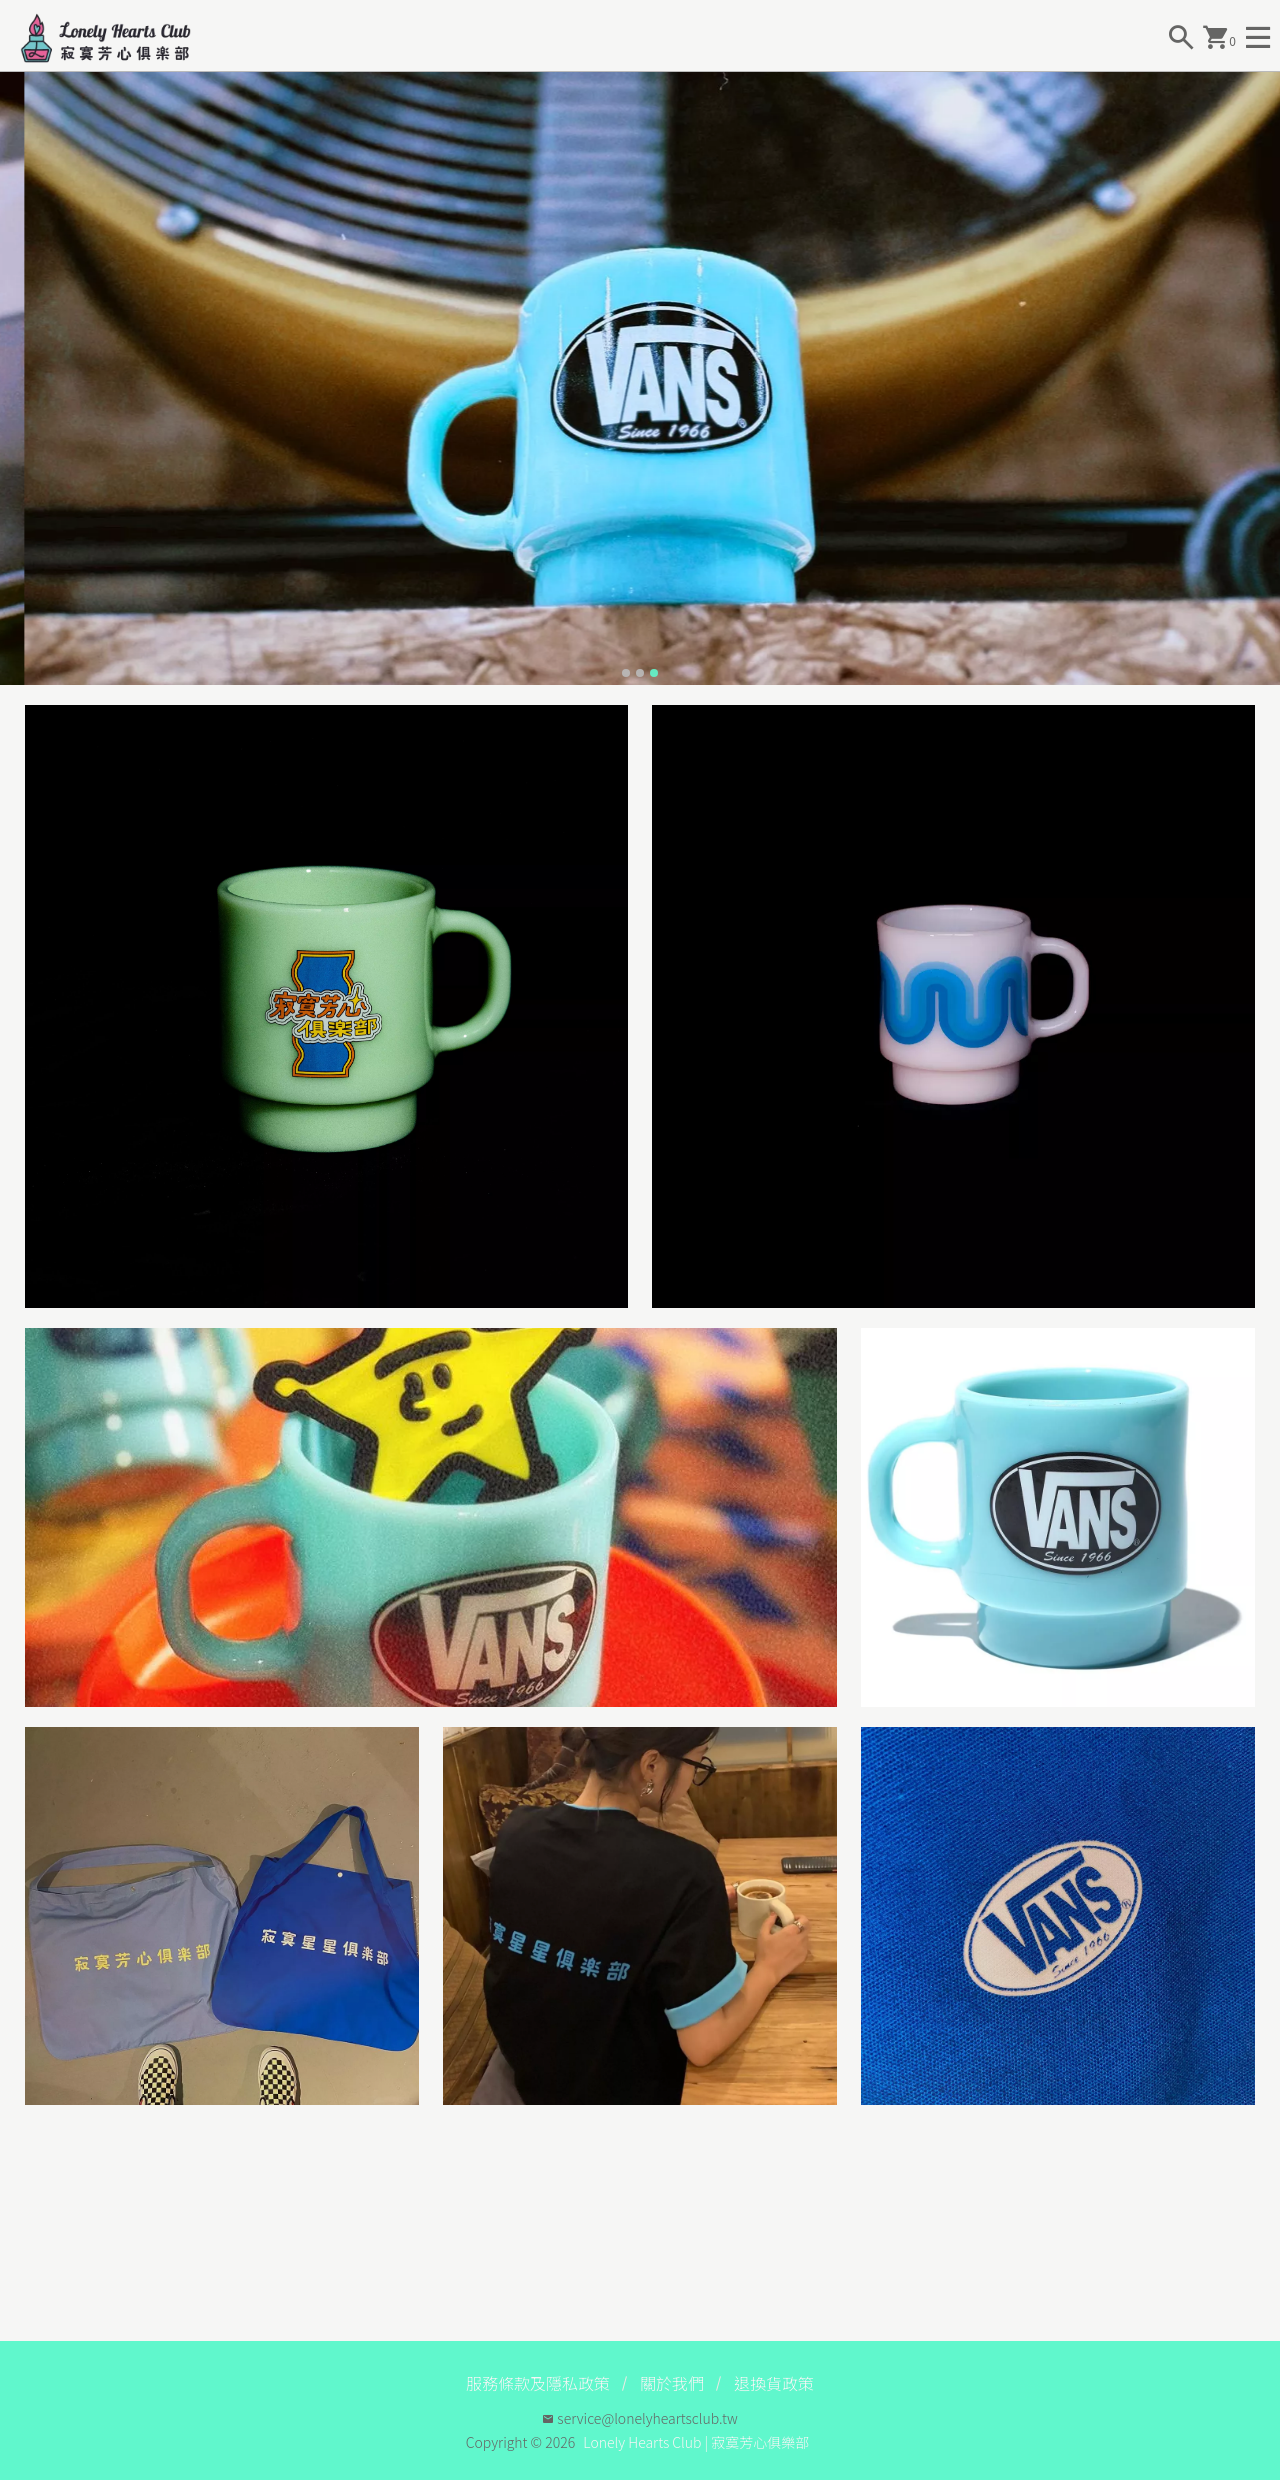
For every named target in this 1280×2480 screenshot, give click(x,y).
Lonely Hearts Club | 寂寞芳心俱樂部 (696, 2442)
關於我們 (672, 2383)
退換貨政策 (774, 2383)
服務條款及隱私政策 (538, 2383)
